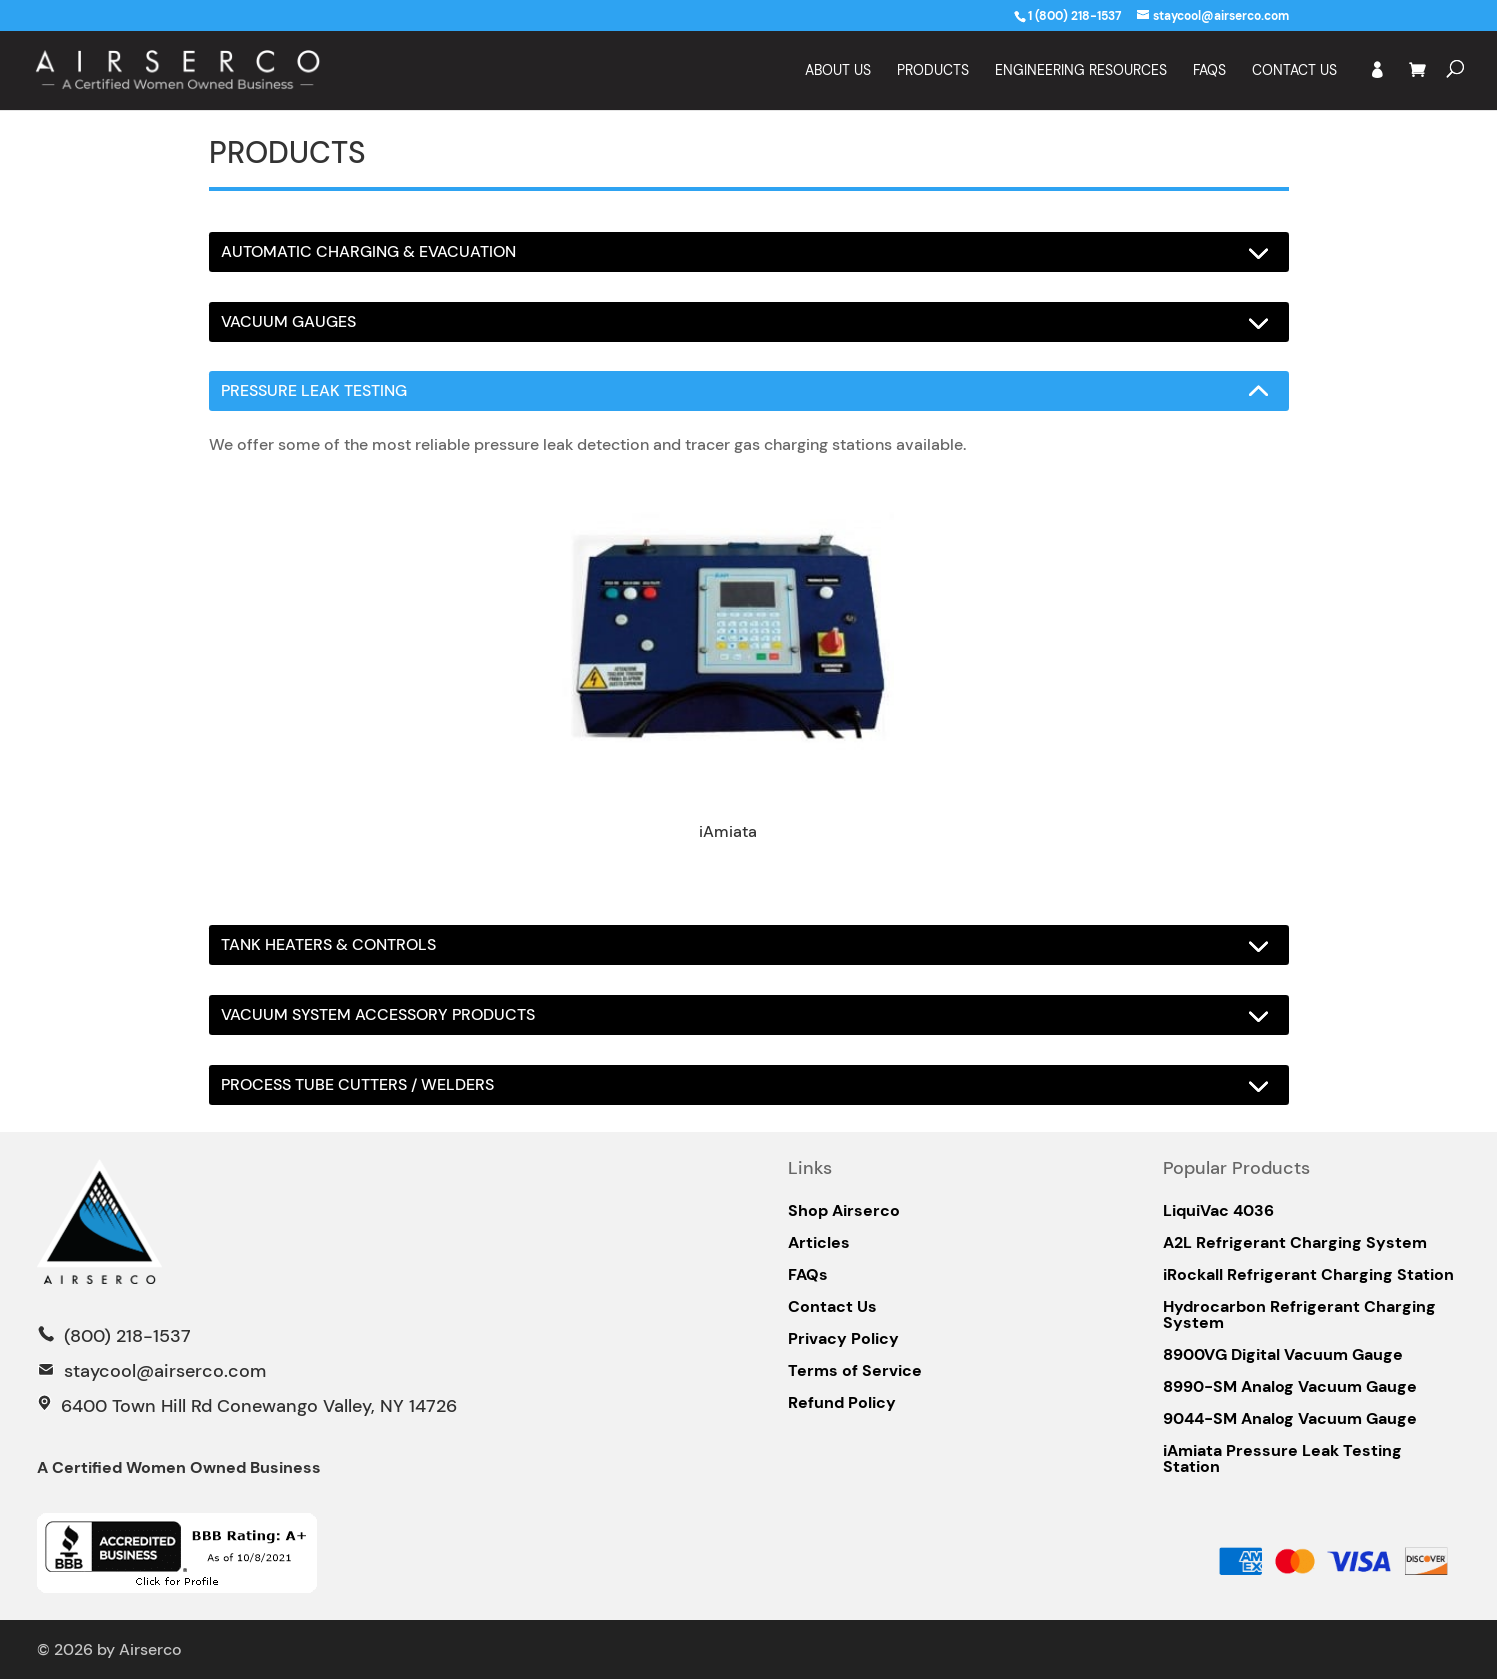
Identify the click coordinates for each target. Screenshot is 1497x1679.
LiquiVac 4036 (1218, 1211)
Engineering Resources (1081, 71)
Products (933, 71)
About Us (838, 71)
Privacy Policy (843, 1339)
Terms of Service (855, 1371)
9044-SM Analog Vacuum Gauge (1290, 1419)
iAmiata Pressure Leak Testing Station (1282, 1459)
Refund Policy (842, 1403)
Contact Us (1294, 71)
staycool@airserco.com (165, 1371)
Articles (819, 1243)
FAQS (1209, 71)
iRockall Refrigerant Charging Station (1308, 1275)
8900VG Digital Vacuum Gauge (1283, 1355)
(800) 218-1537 (125, 1336)
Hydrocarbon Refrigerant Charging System (1299, 1315)
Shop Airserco (844, 1211)
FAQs (808, 1275)
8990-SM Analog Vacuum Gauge (1290, 1387)
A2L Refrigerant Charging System (1295, 1243)
